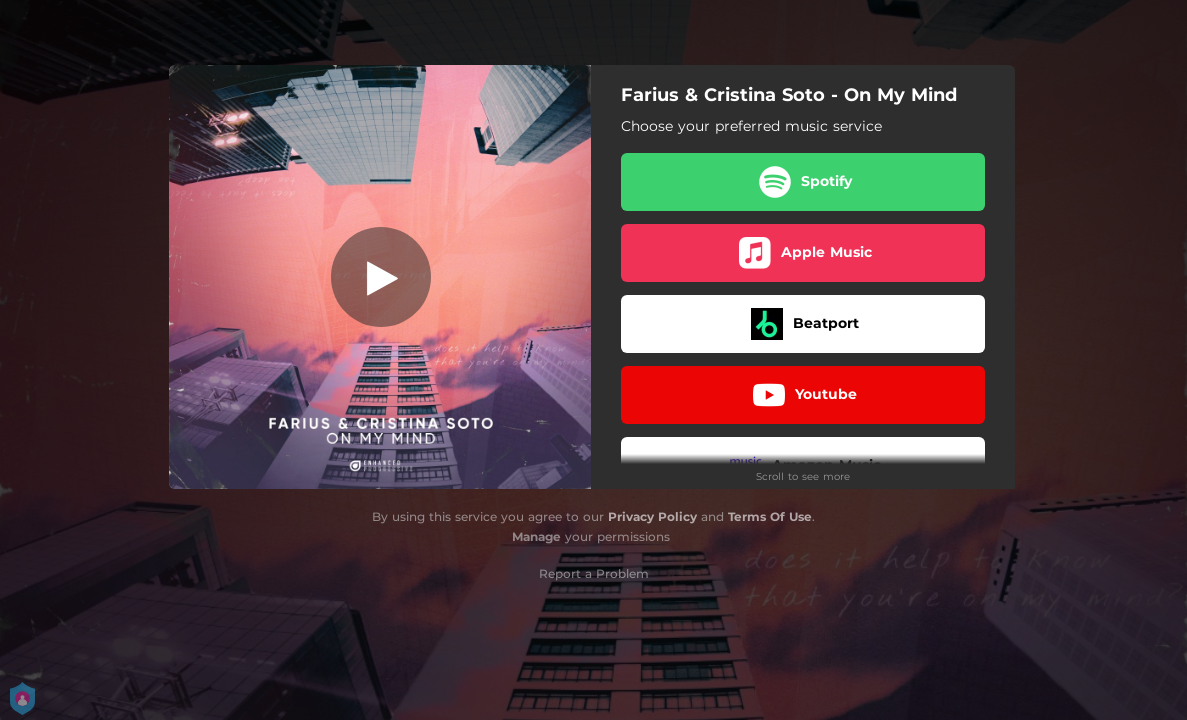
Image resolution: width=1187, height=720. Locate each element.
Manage (536, 536)
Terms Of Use (770, 516)
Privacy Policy (652, 516)
